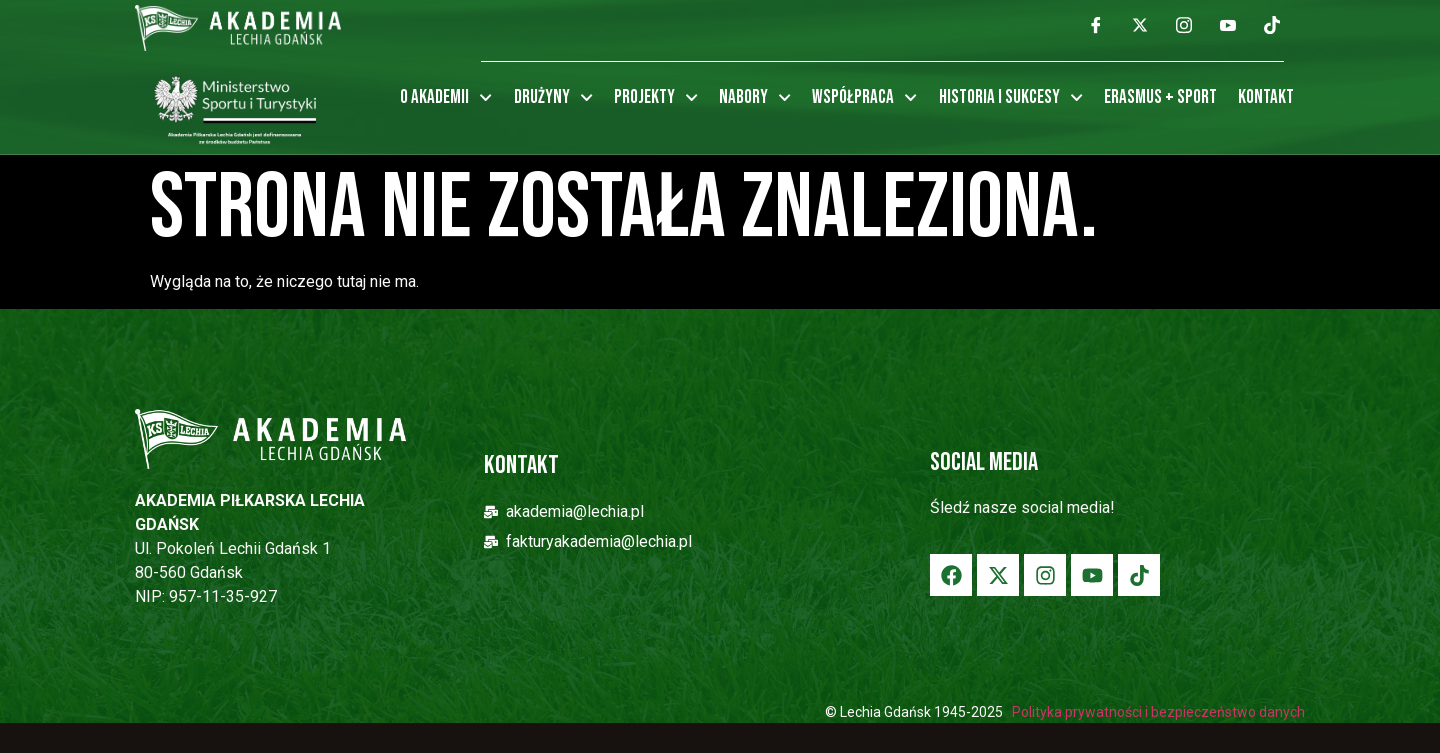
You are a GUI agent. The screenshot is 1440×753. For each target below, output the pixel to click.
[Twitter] (1140, 25)
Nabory (755, 98)
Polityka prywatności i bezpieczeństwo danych (1157, 712)
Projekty (656, 98)
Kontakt (1266, 97)
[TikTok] (1272, 25)
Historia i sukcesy (1011, 98)
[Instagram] (1184, 25)
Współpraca (864, 98)
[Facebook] (1096, 25)
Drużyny (553, 98)
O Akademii (446, 98)
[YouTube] (1228, 25)
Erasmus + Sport (1160, 97)
